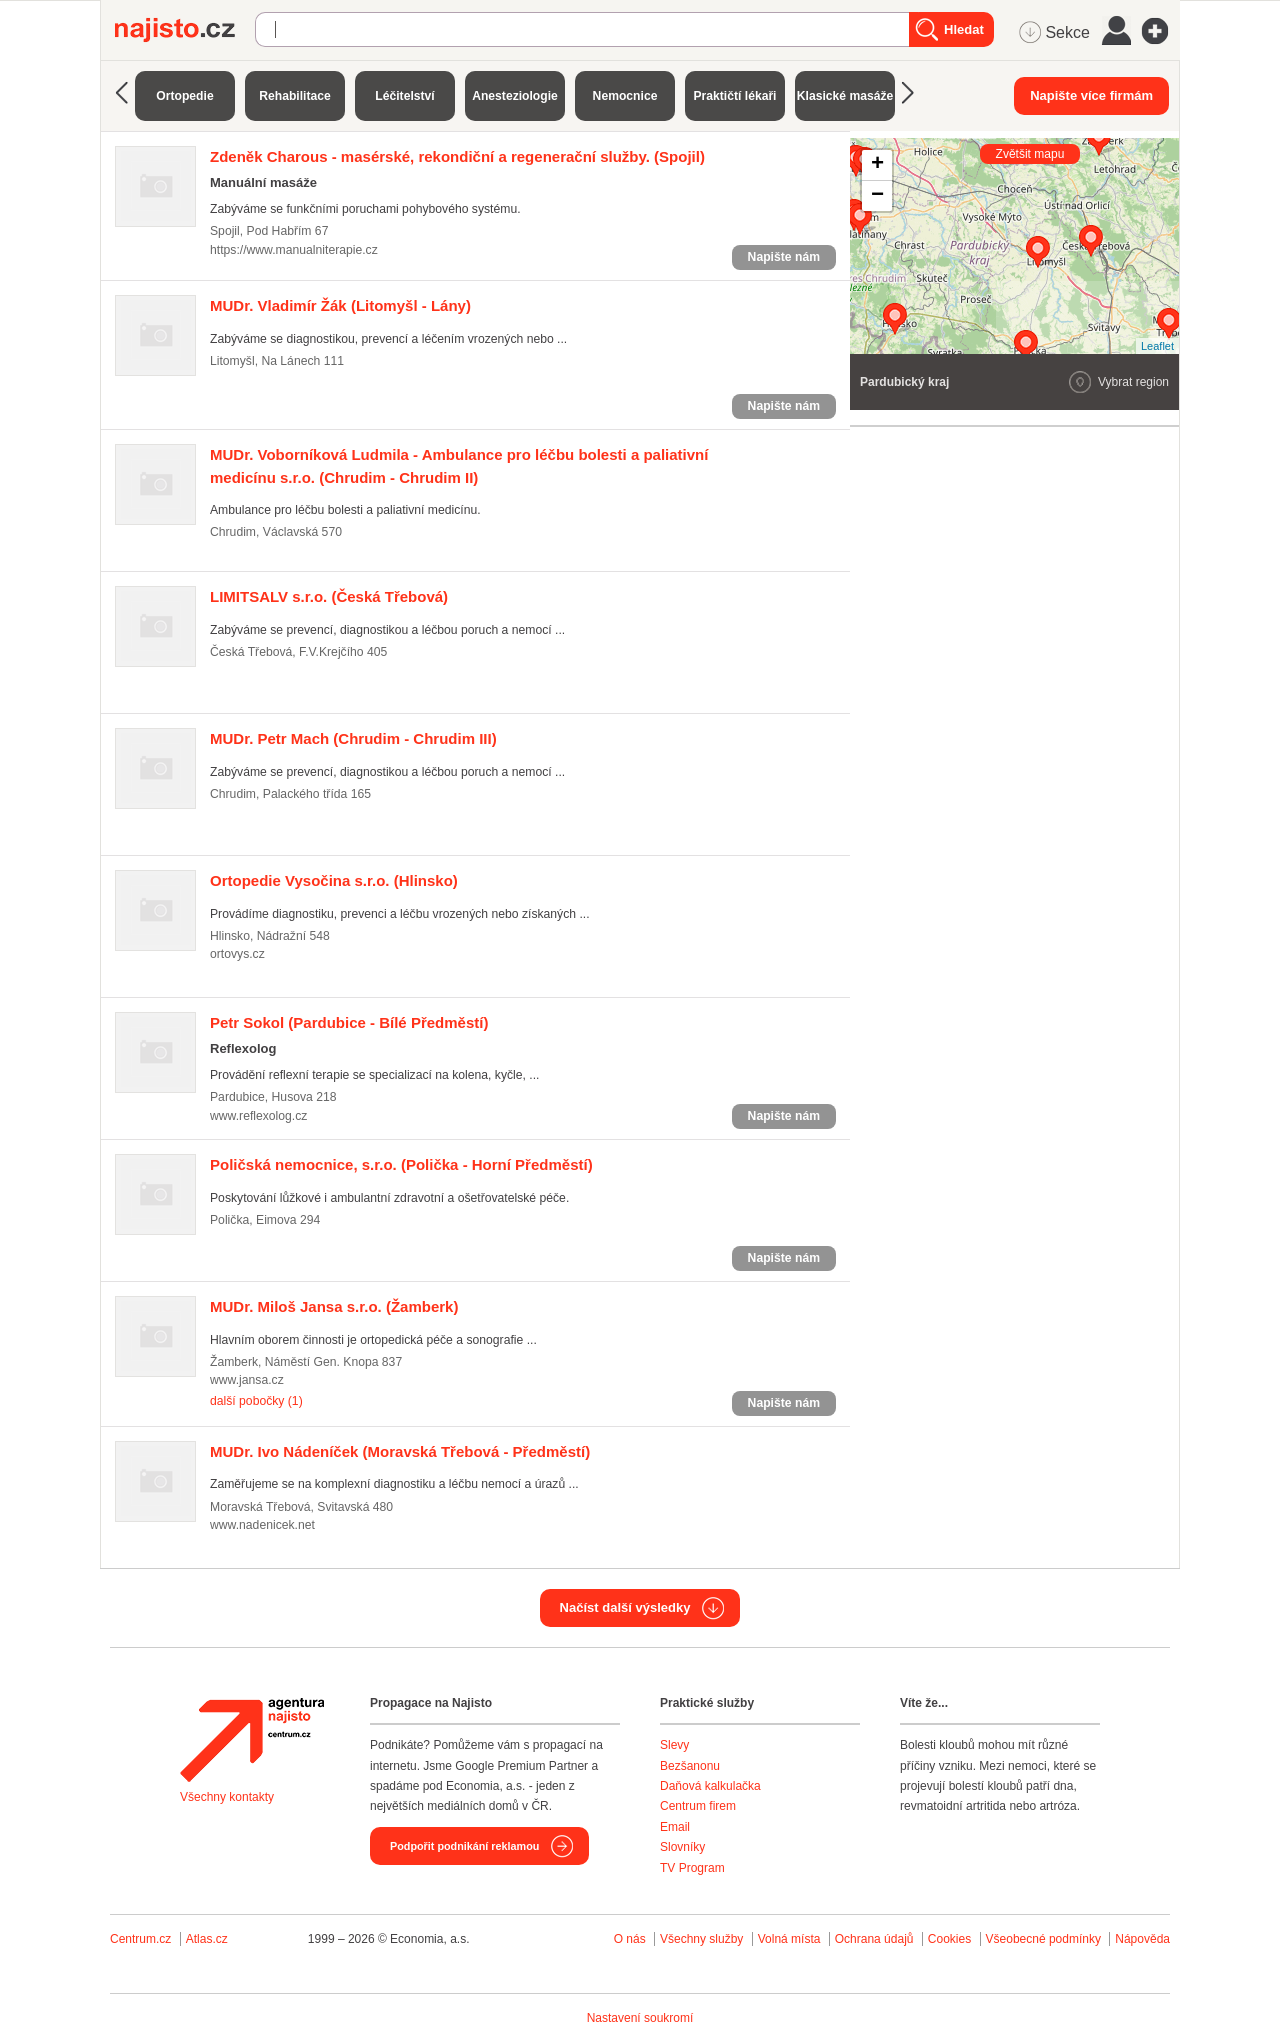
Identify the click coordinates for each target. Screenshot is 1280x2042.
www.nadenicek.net (262, 1525)
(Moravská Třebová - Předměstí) (400, 1451)
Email (675, 1827)
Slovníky (682, 1847)
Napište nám (784, 257)
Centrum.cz (140, 1939)
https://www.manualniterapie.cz (294, 250)
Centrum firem (698, 1806)
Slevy (674, 1745)
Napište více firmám (1091, 95)
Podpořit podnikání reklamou (464, 1846)
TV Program (692, 1868)
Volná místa (789, 1939)
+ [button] (877, 165)
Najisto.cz (185, 30)
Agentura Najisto (252, 1740)
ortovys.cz (237, 954)
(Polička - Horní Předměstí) (401, 1164)
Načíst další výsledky (625, 1607)
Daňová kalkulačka (710, 1786)
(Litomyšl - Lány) (340, 305)
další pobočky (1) (256, 1401)
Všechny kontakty (227, 1797)
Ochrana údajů (874, 1939)
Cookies (949, 1939)
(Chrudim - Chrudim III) (353, 738)
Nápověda (1142, 1939)
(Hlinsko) (334, 880)
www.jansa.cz (247, 1380)
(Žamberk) (334, 1306)
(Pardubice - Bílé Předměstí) (349, 1022)
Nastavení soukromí (640, 2018)
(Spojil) (457, 156)
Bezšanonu (690, 1766)
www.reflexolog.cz (258, 1116)
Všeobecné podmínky (1043, 1939)
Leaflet (1157, 346)
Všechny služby (703, 1939)
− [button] (877, 196)
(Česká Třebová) (329, 596)
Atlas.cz (207, 1939)
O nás (630, 1939)
